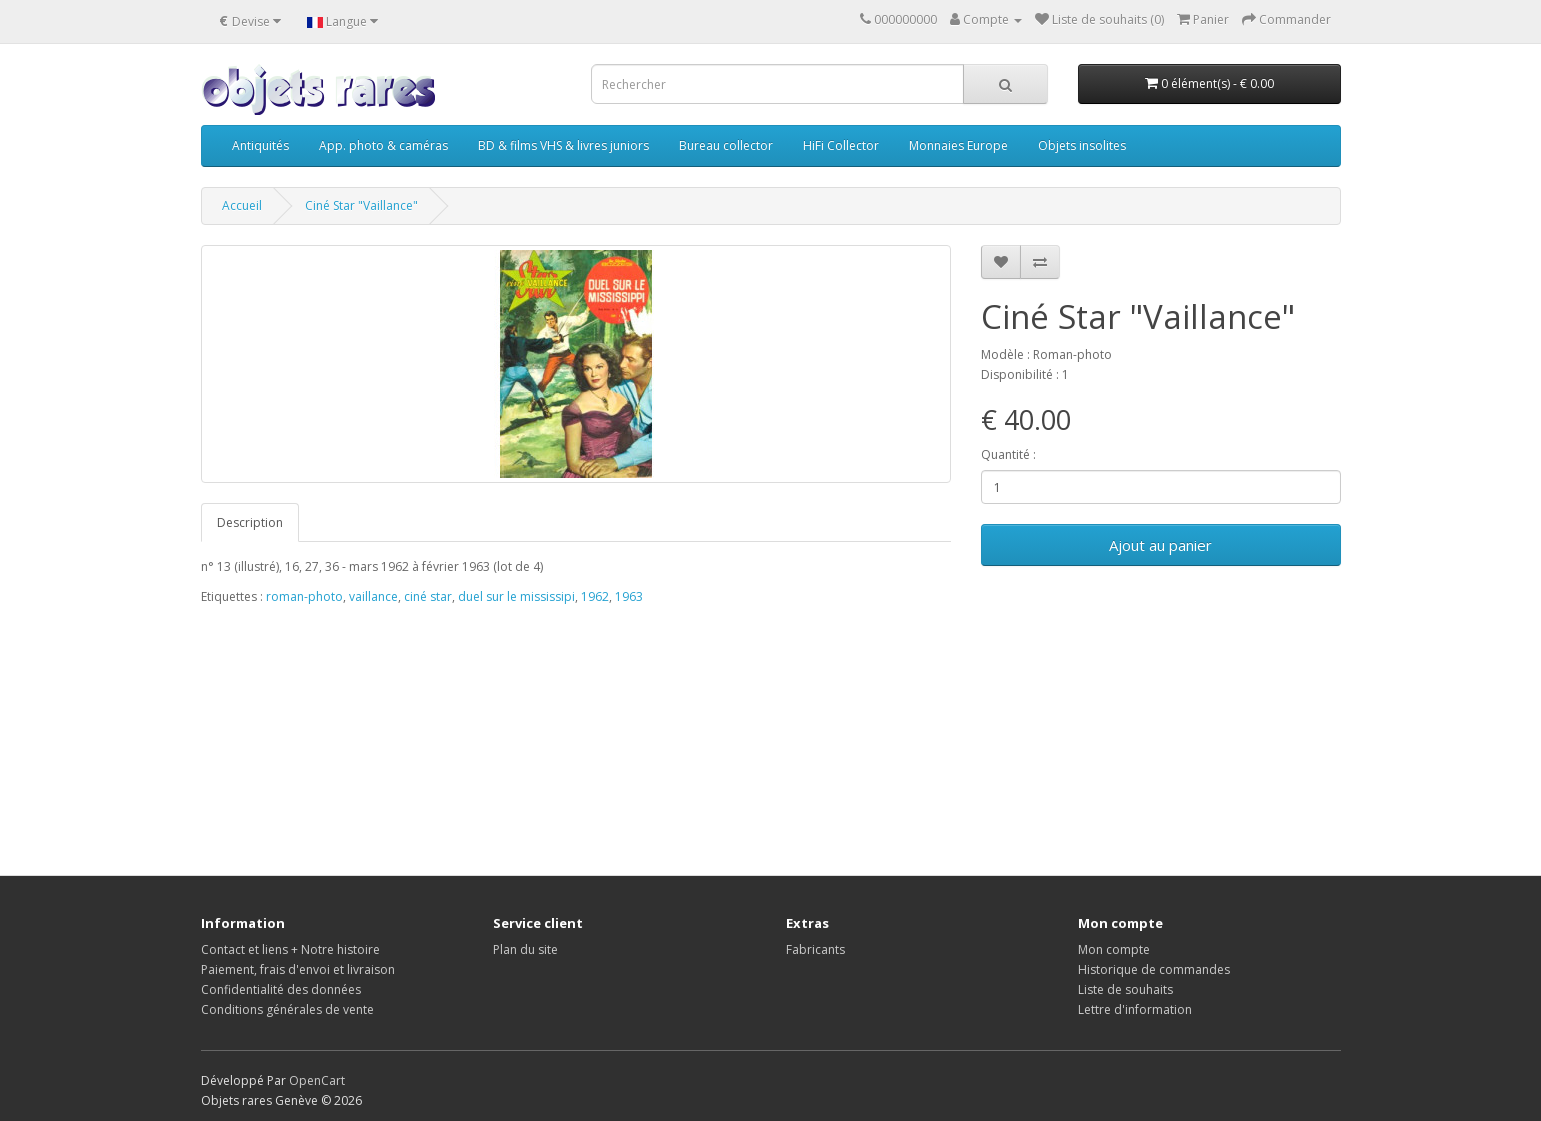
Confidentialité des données (281, 989)
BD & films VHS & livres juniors (563, 145)
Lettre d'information (1135, 1009)
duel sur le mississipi (516, 596)
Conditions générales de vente (287, 1009)
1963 (629, 596)
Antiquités (260, 145)
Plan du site (525, 949)
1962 (595, 596)
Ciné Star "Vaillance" (361, 205)
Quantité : (1008, 454)
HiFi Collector (841, 145)
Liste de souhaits (1125, 989)
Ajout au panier (1160, 545)
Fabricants (815, 949)
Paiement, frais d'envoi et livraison (298, 969)
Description (250, 522)
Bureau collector (726, 145)
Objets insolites (1082, 145)
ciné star (428, 596)
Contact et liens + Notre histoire (290, 949)
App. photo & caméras (383, 145)
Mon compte (1114, 949)
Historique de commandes (1154, 969)
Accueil (242, 205)
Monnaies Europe (958, 145)
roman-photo (304, 596)
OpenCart (317, 1080)
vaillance (373, 596)
